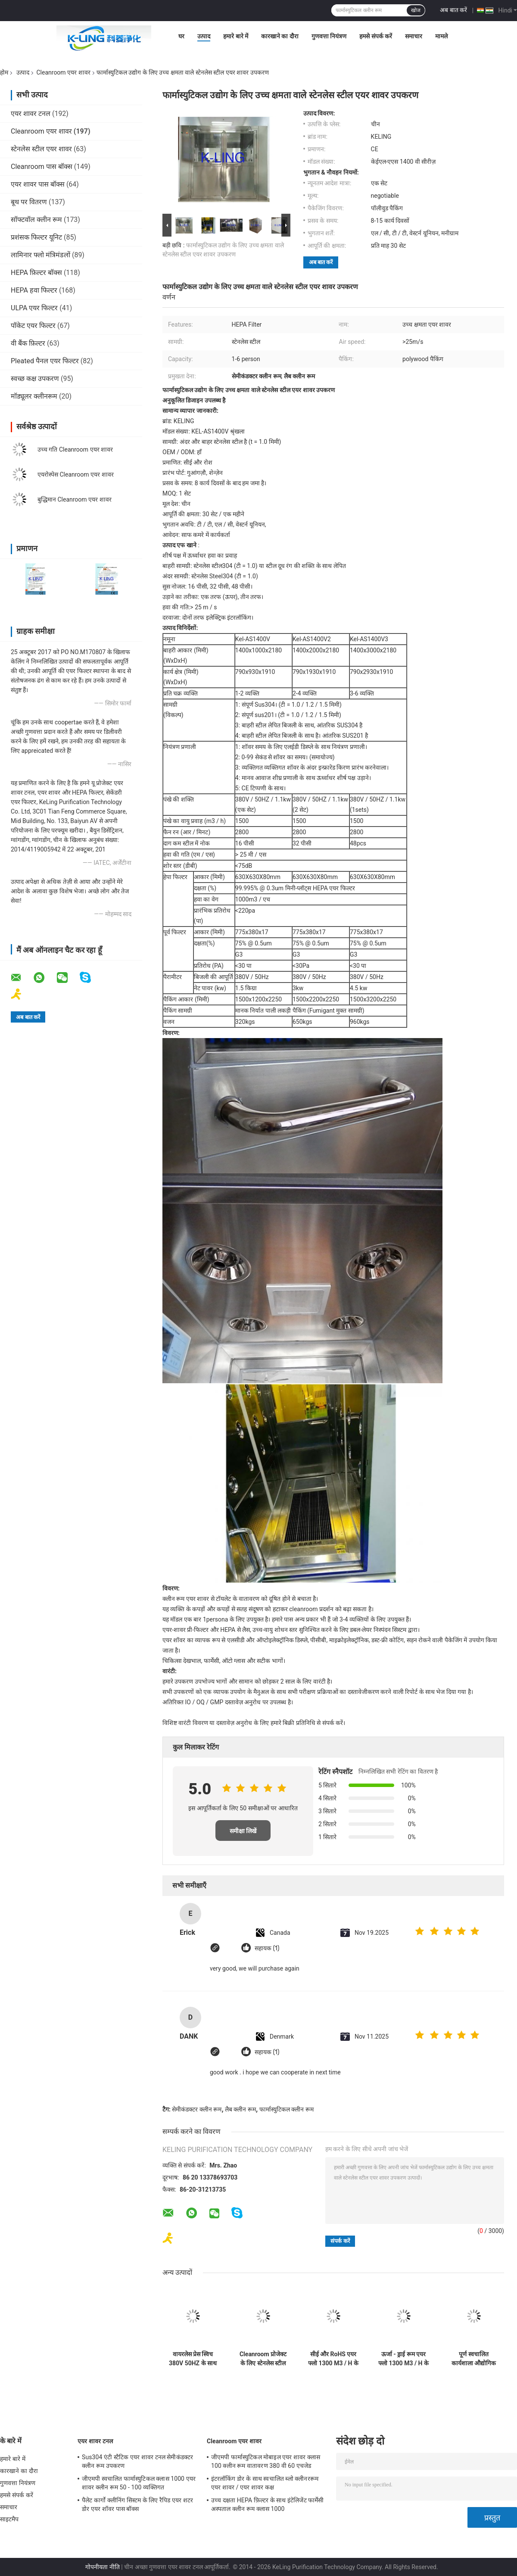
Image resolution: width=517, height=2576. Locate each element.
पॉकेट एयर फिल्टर (33, 325)
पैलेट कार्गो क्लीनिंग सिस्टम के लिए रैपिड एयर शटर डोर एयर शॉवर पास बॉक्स (137, 2504)
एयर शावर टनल (30, 113)
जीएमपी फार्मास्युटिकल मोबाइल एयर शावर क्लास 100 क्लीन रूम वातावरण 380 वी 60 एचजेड (265, 2461)
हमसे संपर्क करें (375, 36)
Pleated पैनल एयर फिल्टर (45, 361)
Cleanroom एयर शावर (63, 72)
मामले (441, 36)
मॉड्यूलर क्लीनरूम (34, 396)
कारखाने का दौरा (280, 36)
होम (4, 72)
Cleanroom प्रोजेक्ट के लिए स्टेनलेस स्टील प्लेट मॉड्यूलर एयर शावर (263, 2359)
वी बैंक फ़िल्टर (28, 343)
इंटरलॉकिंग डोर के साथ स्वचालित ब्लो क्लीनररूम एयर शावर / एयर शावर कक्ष (264, 2483)
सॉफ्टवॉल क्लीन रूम (36, 219)
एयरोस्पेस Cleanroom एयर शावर (75, 474)
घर (181, 36)
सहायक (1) (267, 1948)
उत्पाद (203, 36)
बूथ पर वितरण (29, 202)
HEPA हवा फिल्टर (34, 290)
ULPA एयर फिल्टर (34, 308)
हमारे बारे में (235, 36)
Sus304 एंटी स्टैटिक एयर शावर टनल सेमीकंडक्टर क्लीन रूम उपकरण (137, 2461)
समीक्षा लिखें (243, 1831)
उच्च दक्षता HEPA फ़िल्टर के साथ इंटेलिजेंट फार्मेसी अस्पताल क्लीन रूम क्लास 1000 (267, 2504)
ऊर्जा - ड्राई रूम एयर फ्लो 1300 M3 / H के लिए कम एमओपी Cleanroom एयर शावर (403, 2359)
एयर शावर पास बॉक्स (38, 184)
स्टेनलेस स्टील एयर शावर (41, 149)
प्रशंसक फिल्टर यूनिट (36, 237)
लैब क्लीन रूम (240, 2109)
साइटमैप (9, 2519)
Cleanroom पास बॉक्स (41, 166)
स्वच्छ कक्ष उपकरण (35, 378)
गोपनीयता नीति (102, 2567)
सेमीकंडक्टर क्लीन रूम (196, 2109)
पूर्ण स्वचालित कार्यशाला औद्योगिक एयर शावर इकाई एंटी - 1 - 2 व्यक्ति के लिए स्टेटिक (473, 2359)
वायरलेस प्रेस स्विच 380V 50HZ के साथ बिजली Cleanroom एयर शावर (193, 2359)
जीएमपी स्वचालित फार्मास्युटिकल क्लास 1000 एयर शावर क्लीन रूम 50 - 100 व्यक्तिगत (139, 2483)
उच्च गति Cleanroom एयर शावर (75, 449)
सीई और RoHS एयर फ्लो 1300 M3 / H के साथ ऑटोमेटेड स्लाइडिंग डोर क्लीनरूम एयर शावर (333, 2359)
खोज (415, 10)
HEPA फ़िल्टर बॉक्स (36, 272)
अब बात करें (453, 9)
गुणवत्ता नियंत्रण (328, 36)
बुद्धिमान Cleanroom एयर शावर (74, 499)
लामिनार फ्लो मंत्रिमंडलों (40, 255)
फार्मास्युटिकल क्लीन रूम (286, 2109)
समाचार (413, 36)
